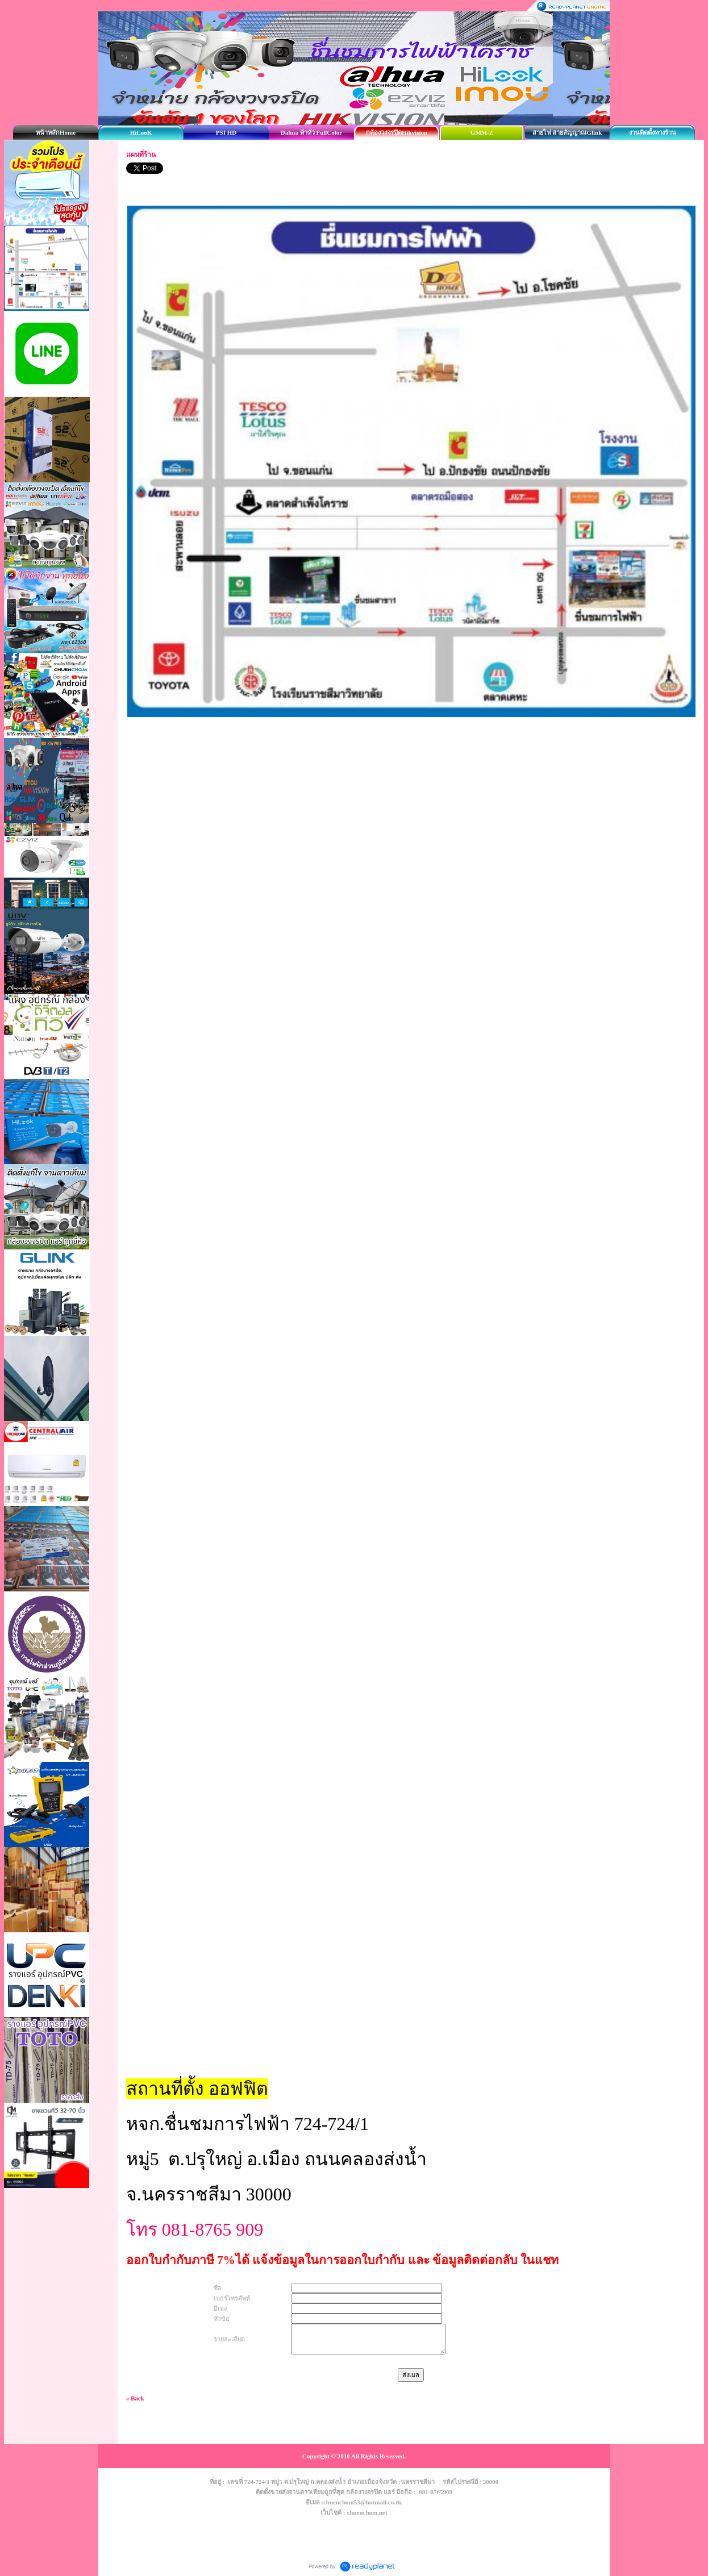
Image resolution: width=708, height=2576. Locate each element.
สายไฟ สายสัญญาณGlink (567, 132)
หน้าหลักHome (56, 132)
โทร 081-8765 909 (197, 2229)
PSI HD (226, 132)
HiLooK (141, 132)
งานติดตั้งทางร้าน (652, 132)
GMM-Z (481, 132)
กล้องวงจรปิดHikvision (396, 132)
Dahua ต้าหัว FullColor (312, 132)
